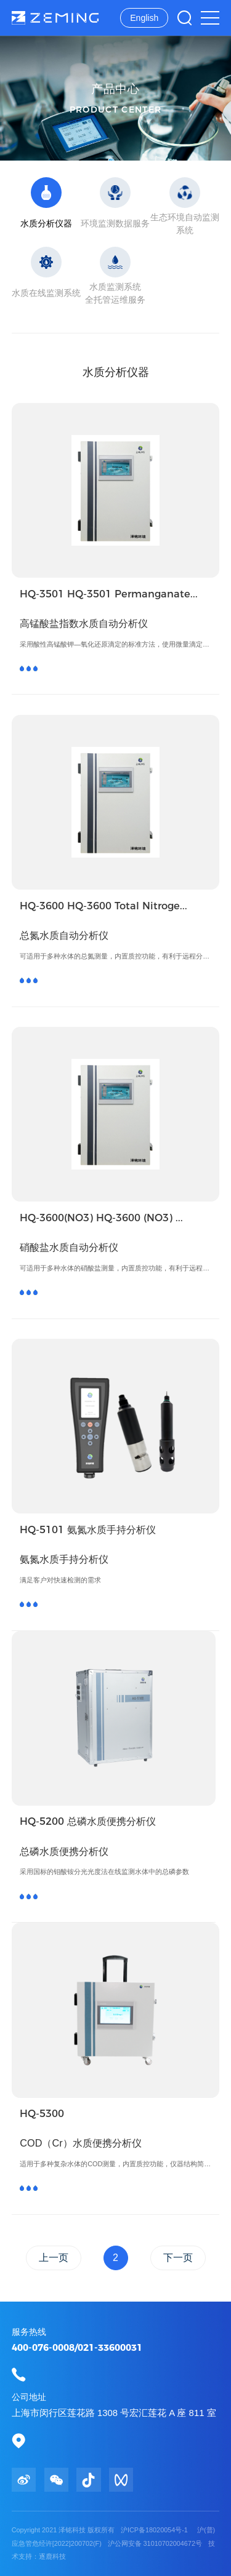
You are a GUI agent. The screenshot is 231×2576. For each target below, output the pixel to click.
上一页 (53, 2257)
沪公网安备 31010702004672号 (156, 2543)
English (144, 18)
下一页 (178, 2257)
